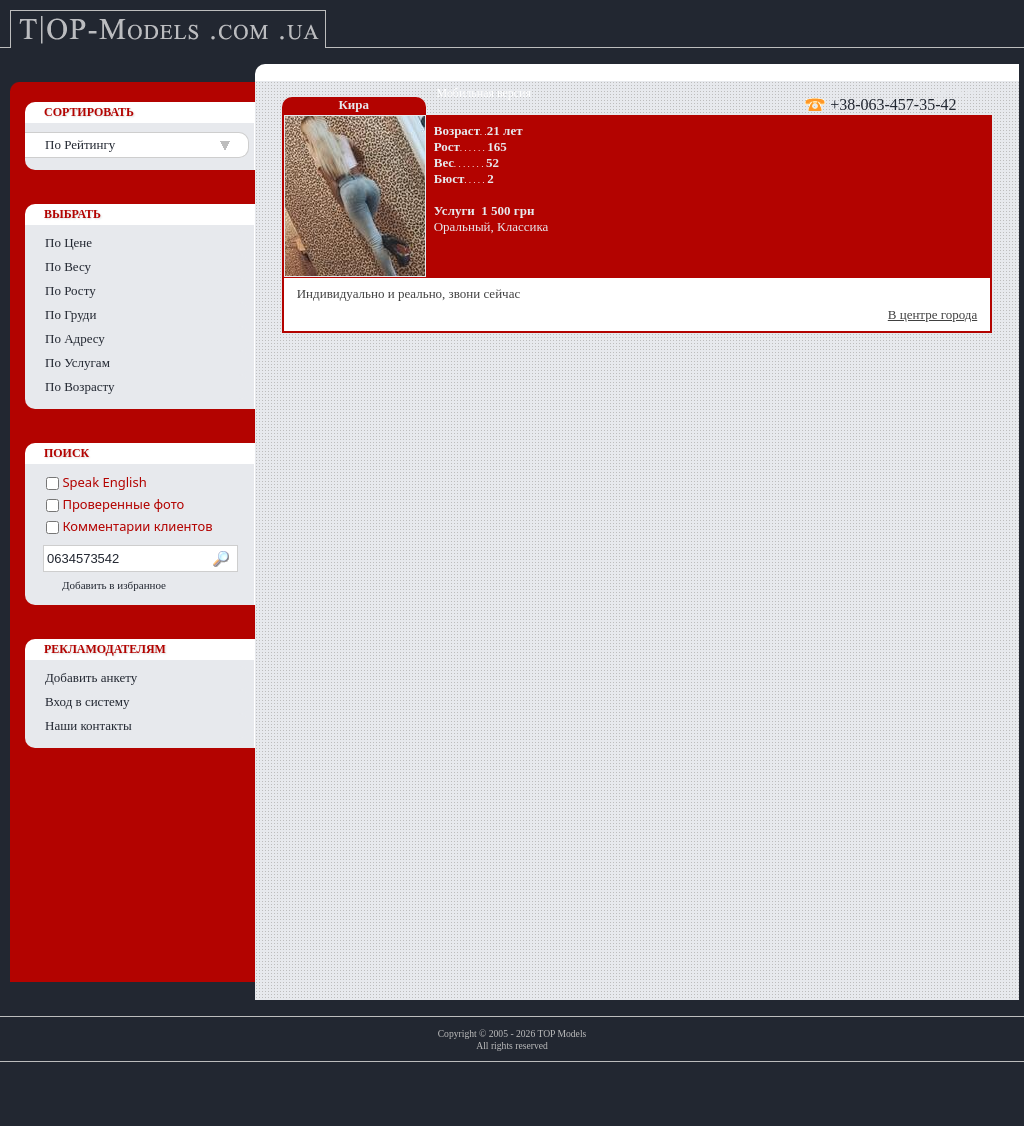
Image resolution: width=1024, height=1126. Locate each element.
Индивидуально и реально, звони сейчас (640, 304)
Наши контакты (88, 725)
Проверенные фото (115, 504)
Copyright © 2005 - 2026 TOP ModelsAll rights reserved (512, 1039)
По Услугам (77, 362)
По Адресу (75, 338)
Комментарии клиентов (129, 526)
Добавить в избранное (114, 585)
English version (963, 93)
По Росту (70, 290)
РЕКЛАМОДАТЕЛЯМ (105, 649)
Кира (353, 104)
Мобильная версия (484, 93)
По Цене (68, 242)
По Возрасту (80, 386)
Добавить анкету (91, 677)
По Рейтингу (80, 144)
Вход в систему (87, 701)
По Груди (70, 314)
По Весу (68, 266)
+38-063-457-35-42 (893, 104)
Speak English (96, 482)
